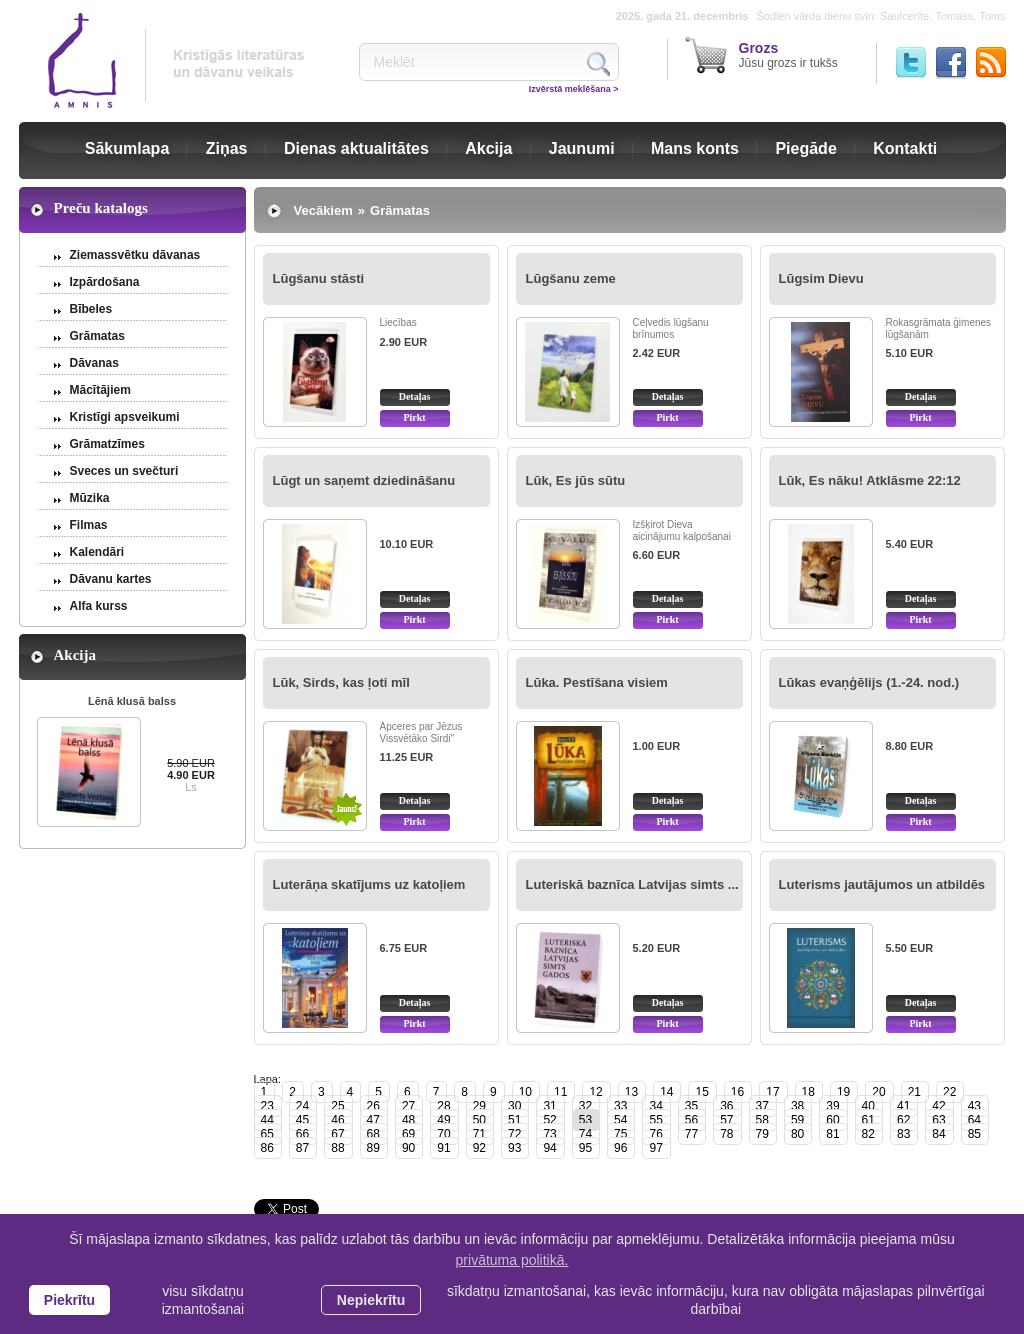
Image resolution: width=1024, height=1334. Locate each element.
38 (797, 1106)
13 (631, 1092)
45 (302, 1120)
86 (267, 1148)
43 (974, 1106)
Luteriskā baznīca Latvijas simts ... (632, 884)
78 (726, 1134)
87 (302, 1148)
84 (938, 1134)
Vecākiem (323, 210)
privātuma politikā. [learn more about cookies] (512, 1260)
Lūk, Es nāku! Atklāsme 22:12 (870, 480)
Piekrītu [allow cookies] (69, 1300)
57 (726, 1120)
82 (868, 1134)
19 (843, 1092)
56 (691, 1120)
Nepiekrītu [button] (371, 1300)
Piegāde (805, 148)
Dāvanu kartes (111, 579)
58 (762, 1120)
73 (549, 1134)
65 (267, 1134)
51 (514, 1120)
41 (903, 1106)
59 (797, 1120)
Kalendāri (97, 552)
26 (373, 1106)
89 (373, 1148)
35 (691, 1106)
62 (903, 1120)
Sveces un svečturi (124, 471)
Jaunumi (582, 148)
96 (620, 1148)
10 (525, 1092)
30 (514, 1106)
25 (337, 1106)
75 (620, 1134)
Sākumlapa (127, 148)
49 (443, 1120)
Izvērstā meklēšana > (574, 89)
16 (737, 1092)
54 (620, 1120)
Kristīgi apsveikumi (125, 417)
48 (408, 1120)
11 (560, 1092)
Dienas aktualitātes (356, 148)
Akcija (488, 148)
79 (762, 1134)
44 (267, 1120)
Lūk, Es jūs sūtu (576, 480)
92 (479, 1148)
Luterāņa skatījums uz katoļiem (369, 884)
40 (868, 1106)
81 (832, 1134)
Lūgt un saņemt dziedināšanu (364, 480)
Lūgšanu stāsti (319, 278)
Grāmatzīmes (107, 444)
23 (267, 1106)
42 (938, 1106)
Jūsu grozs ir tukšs (788, 55)
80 (797, 1134)
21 (914, 1092)
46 (337, 1120)
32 (585, 1106)
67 (337, 1134)
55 (655, 1120)
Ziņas (227, 148)
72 (514, 1134)
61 (868, 1120)
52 (549, 1120)
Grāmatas (97, 336)
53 (585, 1120)
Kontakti (905, 148)
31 (549, 1106)
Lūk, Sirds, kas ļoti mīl (341, 682)
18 (808, 1092)
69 (408, 1134)
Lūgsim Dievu (821, 278)
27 (408, 1106)
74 (585, 1134)
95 (585, 1148)
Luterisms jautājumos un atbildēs (882, 884)
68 (373, 1134)
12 (595, 1092)
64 (974, 1120)
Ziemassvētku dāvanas (135, 255)
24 (302, 1106)
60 (832, 1120)
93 (514, 1148)
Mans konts (695, 148)
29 (479, 1106)
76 (655, 1134)
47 (373, 1120)
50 (479, 1120)
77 (691, 1134)
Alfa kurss (99, 606)
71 (479, 1134)
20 (878, 1092)
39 (832, 1106)
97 (655, 1148)
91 (443, 1148)
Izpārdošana (105, 282)
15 (701, 1092)
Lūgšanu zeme (571, 278)
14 (666, 1092)
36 (726, 1106)
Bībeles (91, 309)
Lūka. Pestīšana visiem (597, 682)
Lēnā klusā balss (132, 701)
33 (620, 1106)
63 (938, 1120)
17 (772, 1092)
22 (949, 1092)
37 (762, 1106)
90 (408, 1148)
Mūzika (90, 498)
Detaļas (415, 396)
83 (903, 1134)
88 (337, 1148)
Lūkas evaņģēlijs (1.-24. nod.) (869, 682)
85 (974, 1134)
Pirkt (414, 417)
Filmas (89, 525)
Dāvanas (94, 363)
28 (443, 1106)
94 (549, 1148)
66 (302, 1134)
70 (443, 1134)
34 (655, 1106)
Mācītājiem (100, 390)
